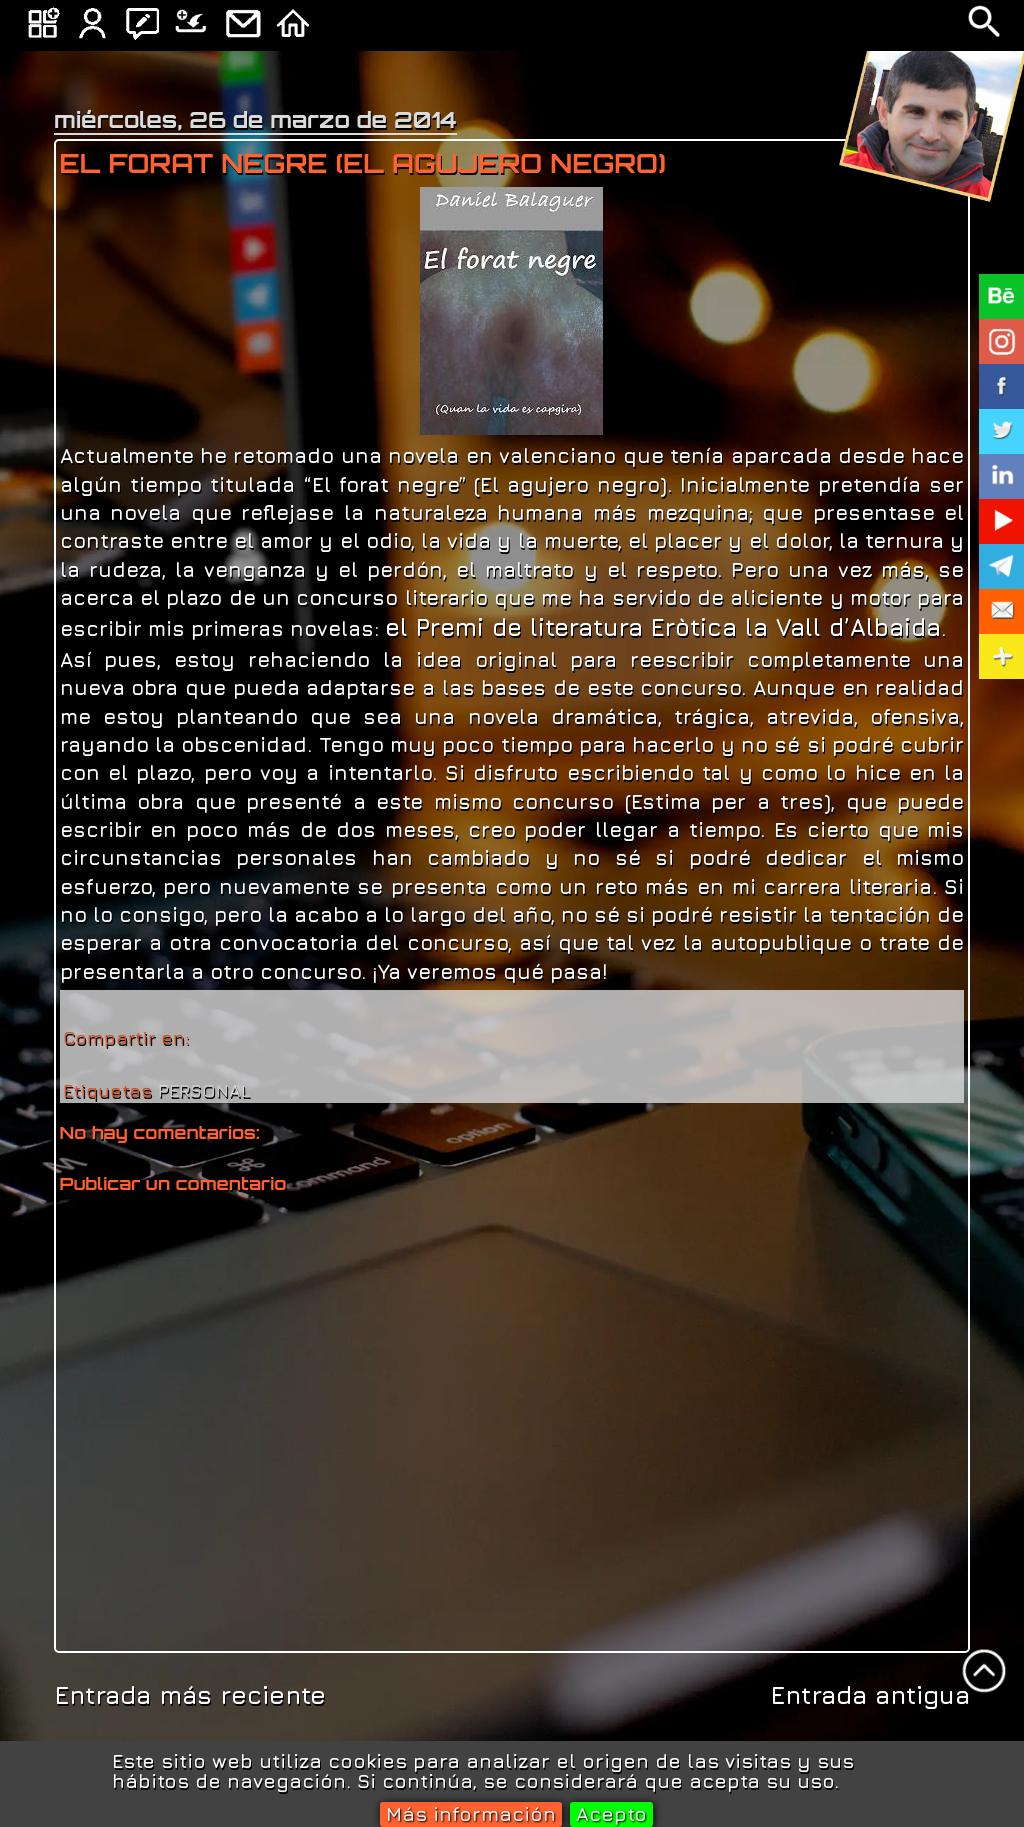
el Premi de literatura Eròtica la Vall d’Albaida (663, 627)
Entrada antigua (870, 1694)
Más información (471, 1813)
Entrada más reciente (190, 1694)
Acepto (611, 1813)
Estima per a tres (728, 801)
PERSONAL (204, 1090)
